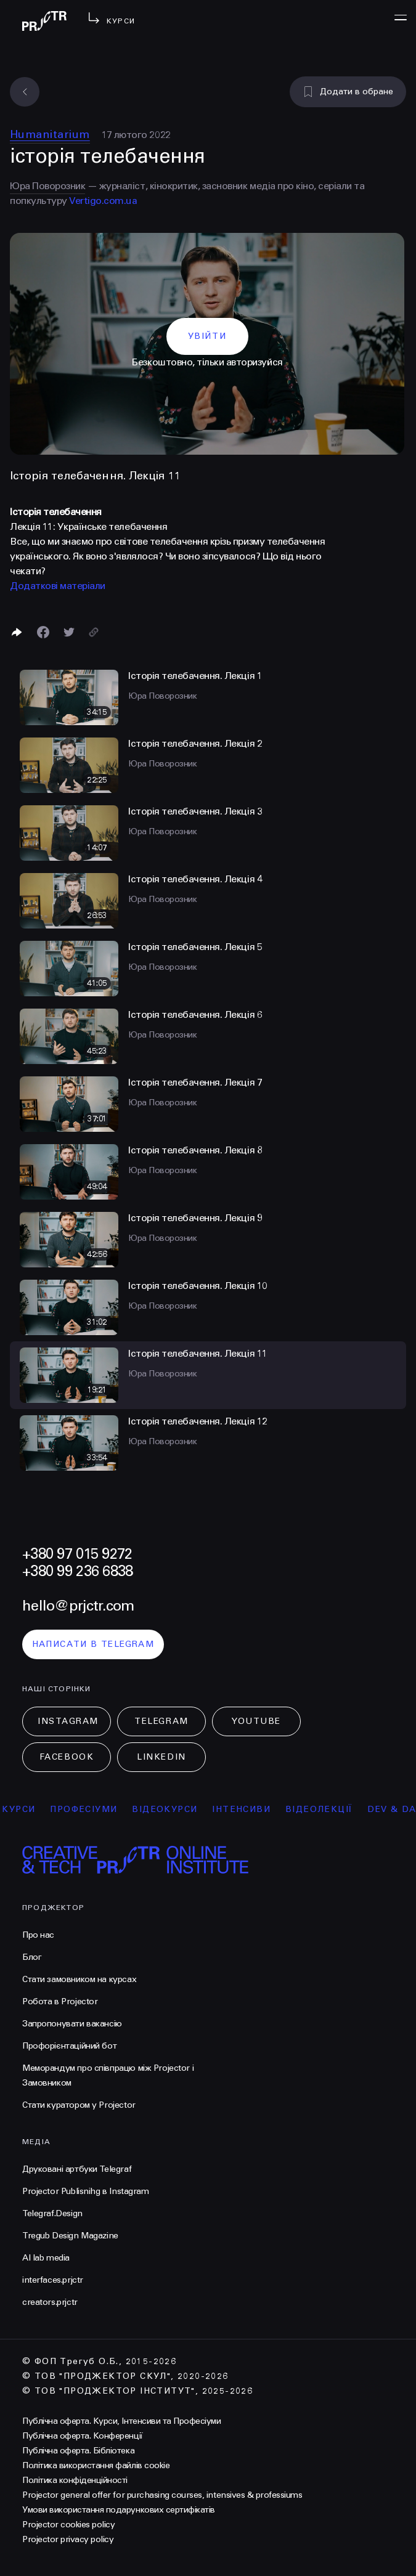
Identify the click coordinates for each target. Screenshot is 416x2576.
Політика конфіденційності (75, 2480)
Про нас (38, 1935)
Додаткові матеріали (57, 585)
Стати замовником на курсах (79, 1979)
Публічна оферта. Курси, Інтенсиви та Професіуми (121, 2421)
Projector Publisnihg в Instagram (85, 2191)
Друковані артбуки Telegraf (76, 2169)
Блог (31, 1957)
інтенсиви (253, 1809)
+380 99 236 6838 (77, 1571)
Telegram (161, 1721)
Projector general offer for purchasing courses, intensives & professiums (162, 2495)
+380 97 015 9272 (77, 1554)
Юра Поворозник (47, 186)
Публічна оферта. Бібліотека (78, 2450)
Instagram (68, 1721)
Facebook (66, 1757)
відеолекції (330, 1809)
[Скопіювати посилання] (94, 632)
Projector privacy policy (67, 2539)
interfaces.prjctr (52, 2280)
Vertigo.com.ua (103, 200)
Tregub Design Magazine (70, 2235)
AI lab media (46, 2258)
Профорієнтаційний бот (69, 2046)
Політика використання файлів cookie (95, 2465)
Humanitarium (50, 134)
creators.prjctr (50, 2302)
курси (30, 1809)
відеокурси (176, 1809)
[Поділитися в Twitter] (69, 632)
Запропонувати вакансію (72, 2023)
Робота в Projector (59, 2001)
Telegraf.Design (52, 2213)
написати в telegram (93, 1644)
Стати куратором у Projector (79, 2105)
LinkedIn (161, 1757)
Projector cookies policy (68, 2524)
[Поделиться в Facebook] (43, 632)
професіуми (95, 1809)
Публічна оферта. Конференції (82, 2436)
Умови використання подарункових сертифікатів (118, 2510)
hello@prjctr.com (78, 1606)
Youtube (256, 1721)
